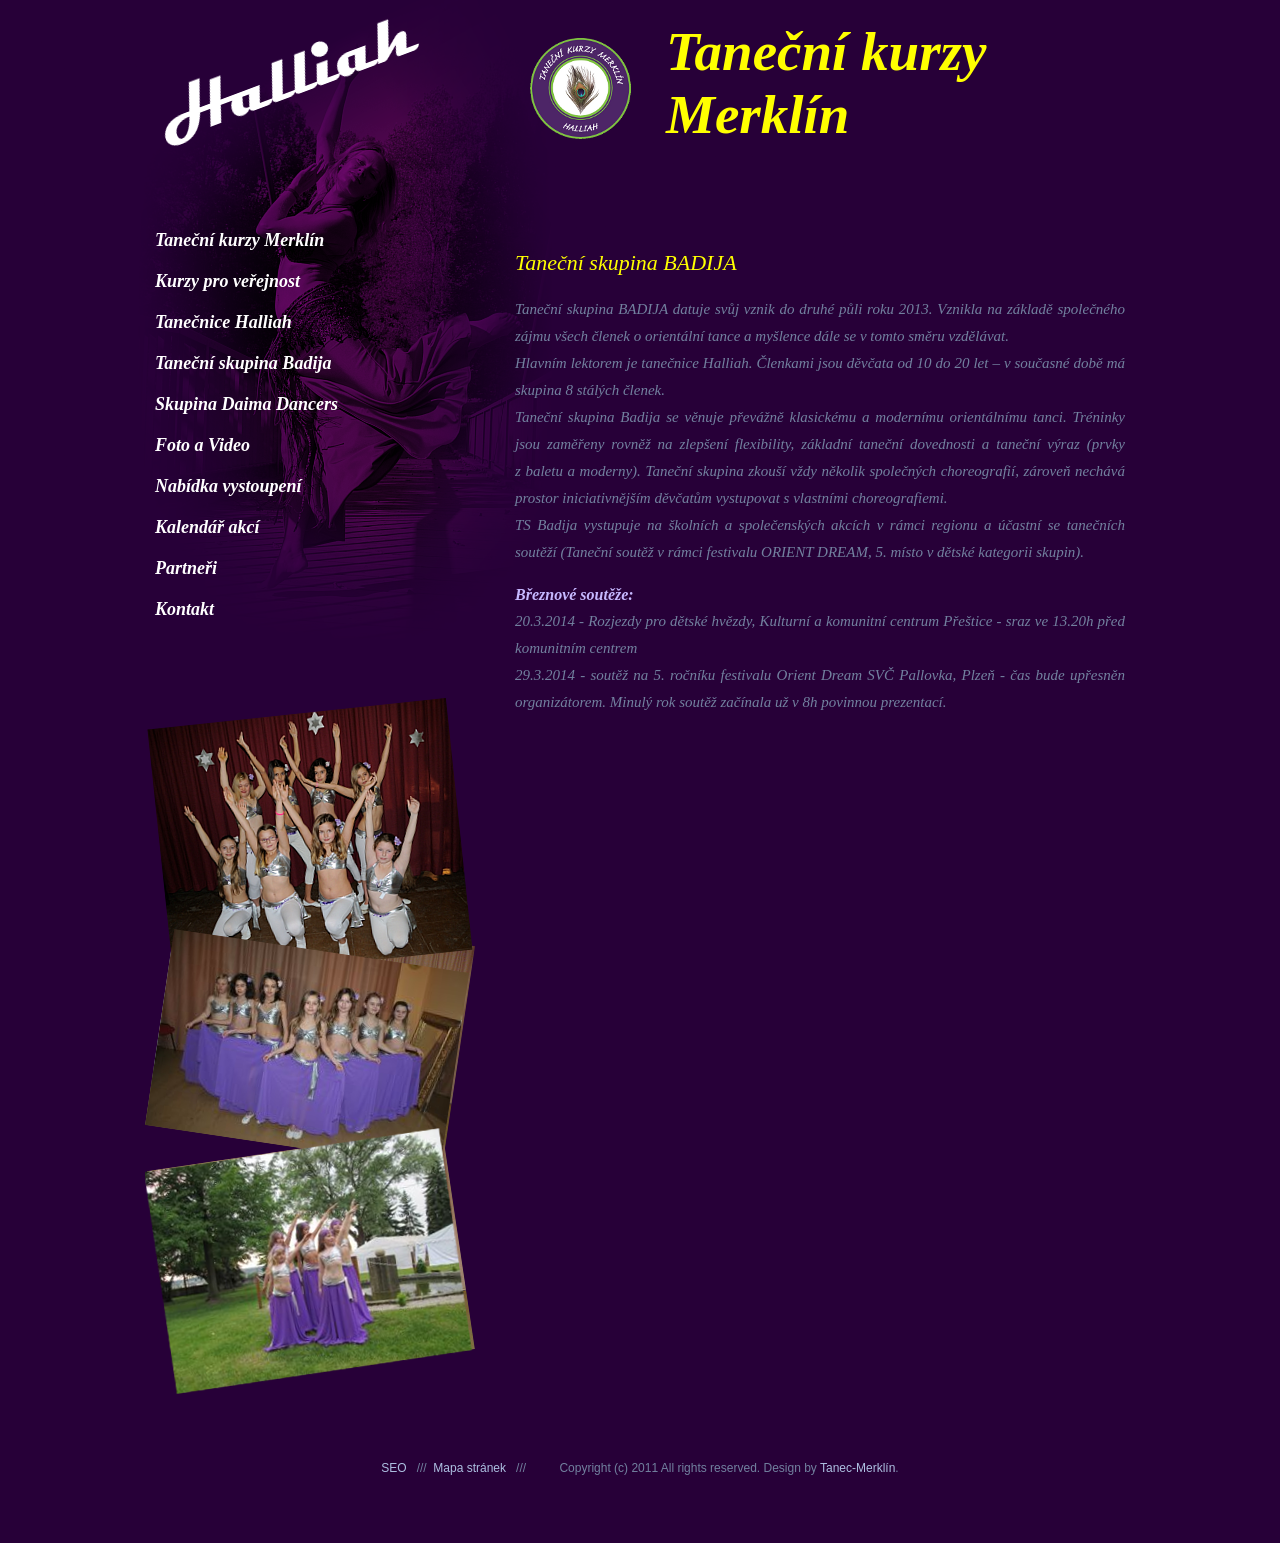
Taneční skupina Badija (243, 363)
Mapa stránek (469, 1468)
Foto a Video (202, 445)
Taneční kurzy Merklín (239, 240)
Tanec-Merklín (857, 1468)
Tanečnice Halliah (223, 322)
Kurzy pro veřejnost (227, 281)
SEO (393, 1468)
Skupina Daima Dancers (246, 404)
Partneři (186, 568)
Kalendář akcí (207, 527)
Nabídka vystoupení (228, 486)
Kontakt (184, 609)
